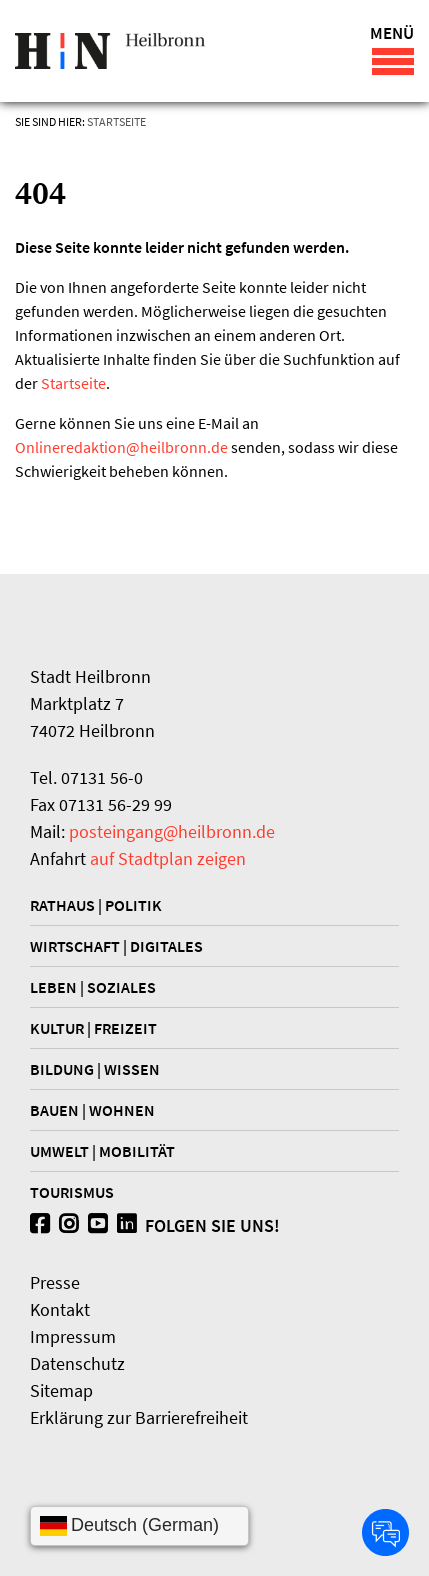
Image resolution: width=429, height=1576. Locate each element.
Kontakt (60, 1309)
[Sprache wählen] (139, 1526)
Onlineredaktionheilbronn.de (121, 447)
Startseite (116, 121)
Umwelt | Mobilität (102, 1151)
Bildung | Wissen (95, 1069)
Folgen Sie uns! (155, 1225)
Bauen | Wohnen (92, 1110)
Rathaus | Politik (96, 905)
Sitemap (61, 1390)
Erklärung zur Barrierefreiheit (139, 1417)
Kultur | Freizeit (93, 1028)
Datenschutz (77, 1363)
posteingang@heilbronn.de (172, 831)
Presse (55, 1282)
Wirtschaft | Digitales (116, 946)
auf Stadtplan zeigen (168, 858)
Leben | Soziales (93, 987)
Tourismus (72, 1192)
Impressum (73, 1336)
